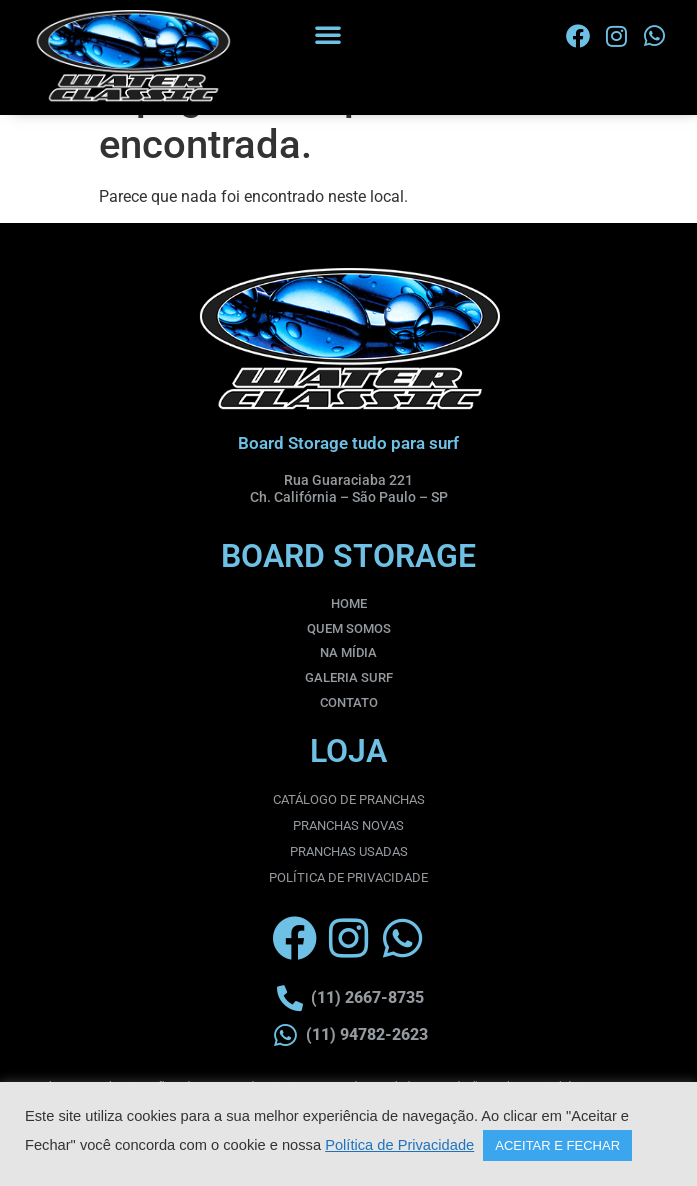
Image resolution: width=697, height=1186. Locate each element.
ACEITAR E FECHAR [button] (557, 1145)
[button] (328, 34)
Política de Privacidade (399, 1145)
